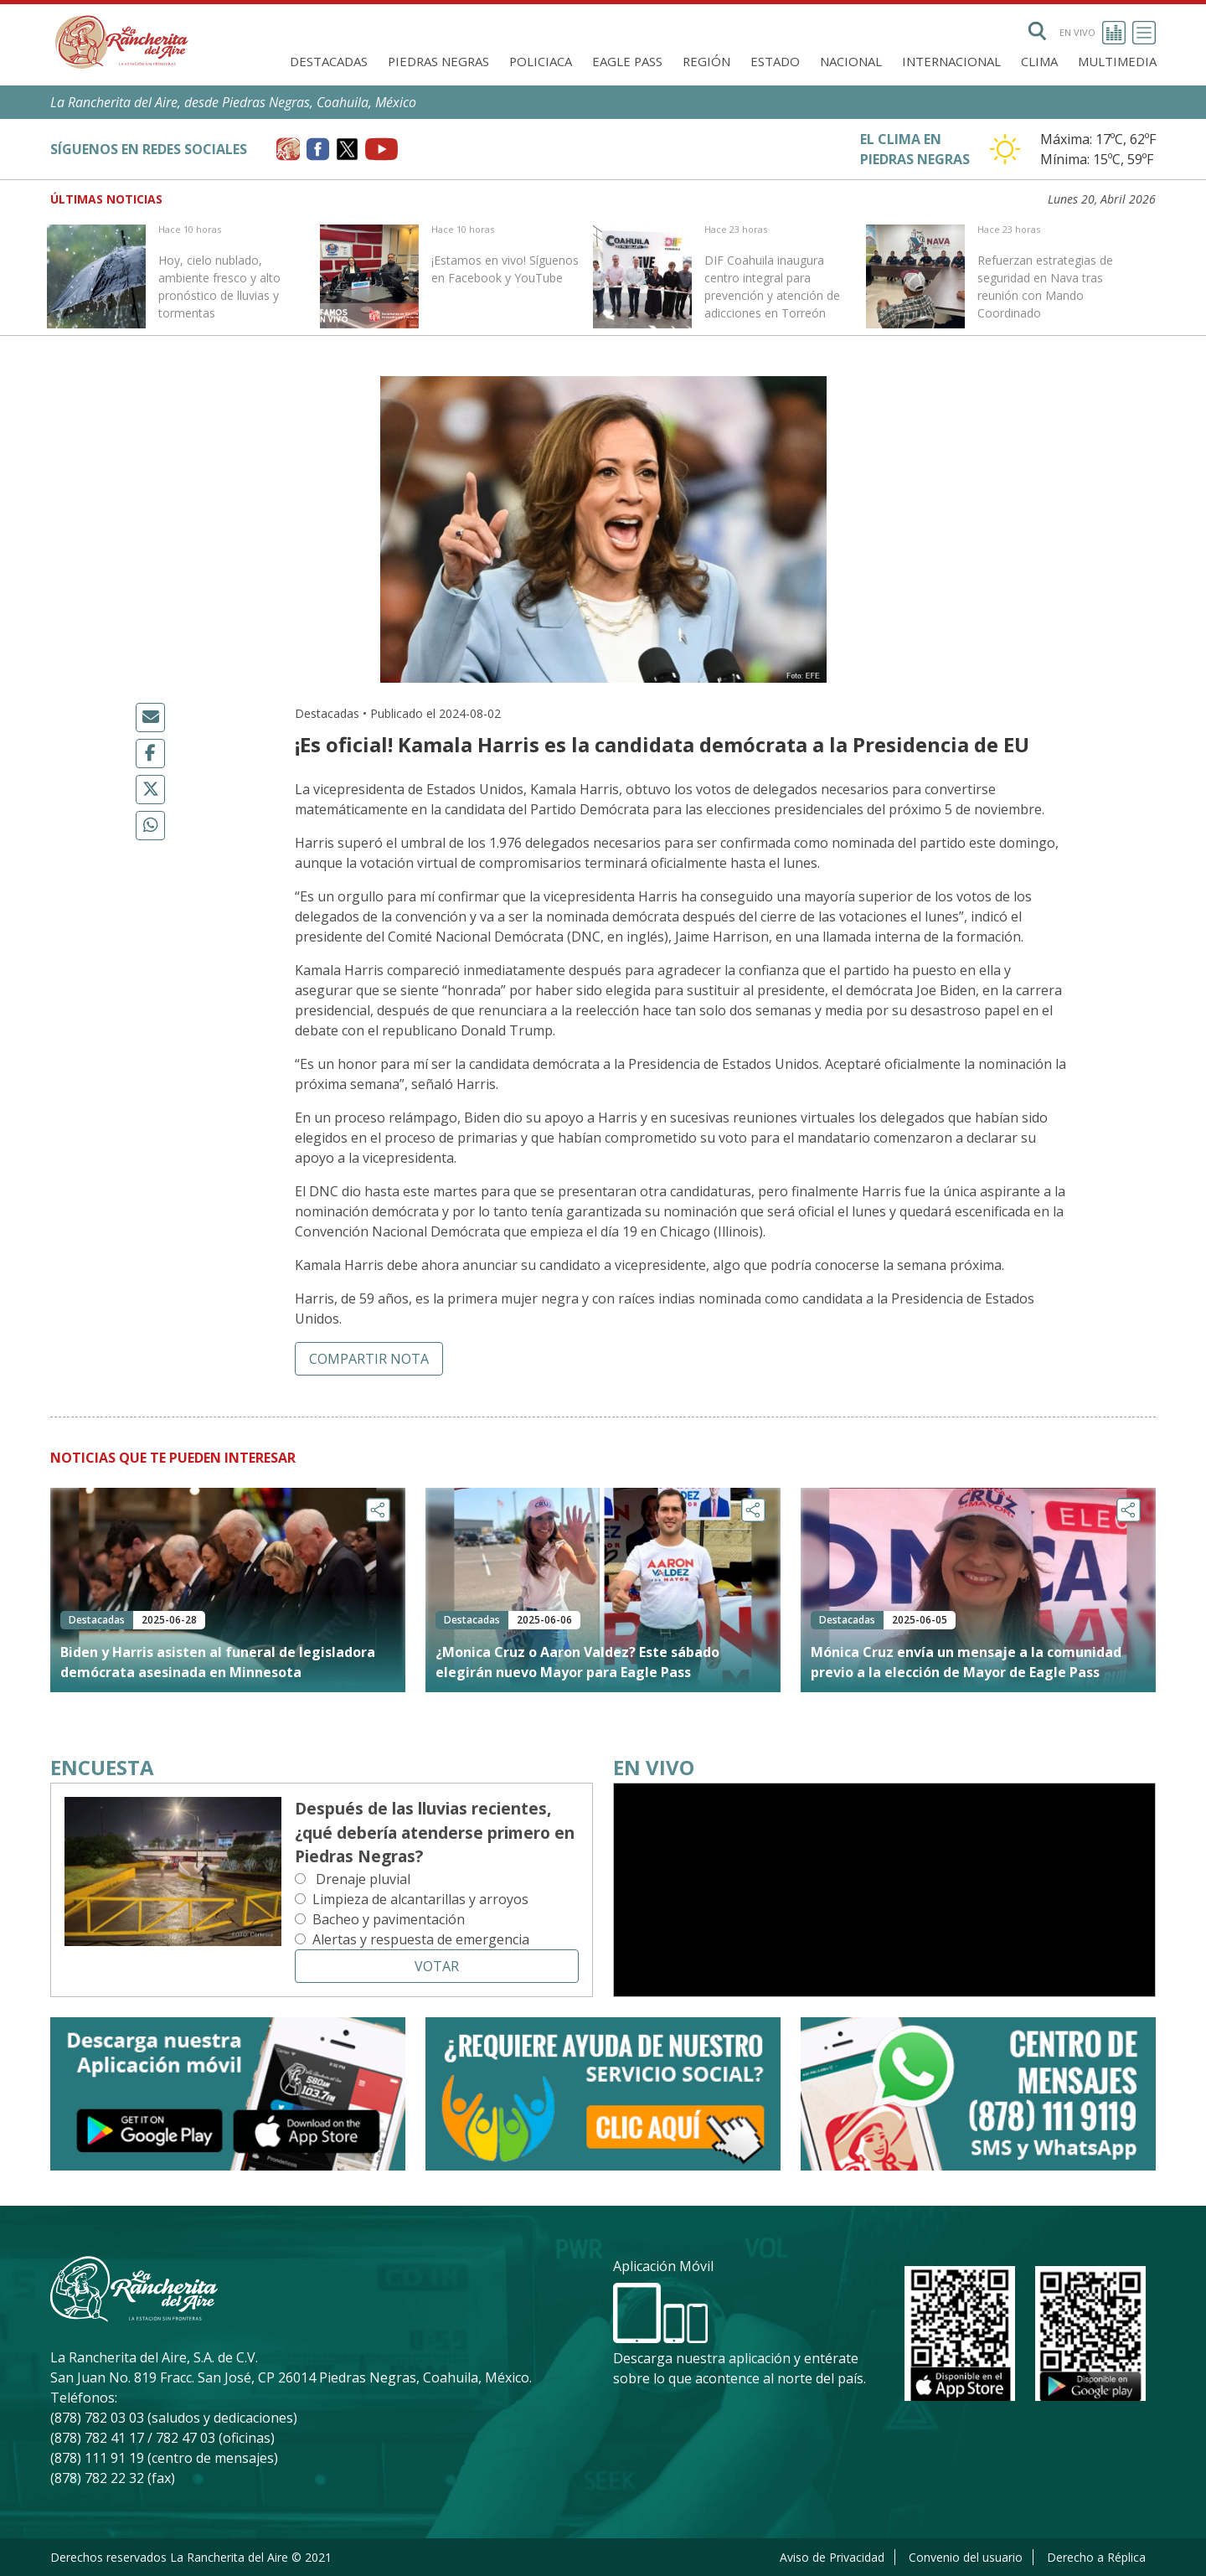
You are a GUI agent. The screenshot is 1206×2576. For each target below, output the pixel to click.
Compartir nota (369, 1359)
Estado (775, 61)
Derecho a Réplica (1096, 2557)
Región (706, 61)
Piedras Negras (438, 61)
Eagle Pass (627, 61)
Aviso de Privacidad (832, 2557)
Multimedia (1117, 61)
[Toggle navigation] (1144, 32)
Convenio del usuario (966, 2557)
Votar (437, 1966)
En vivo (1092, 32)
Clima (1039, 61)
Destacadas (329, 61)
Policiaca (540, 61)
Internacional (951, 61)
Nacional (851, 61)
